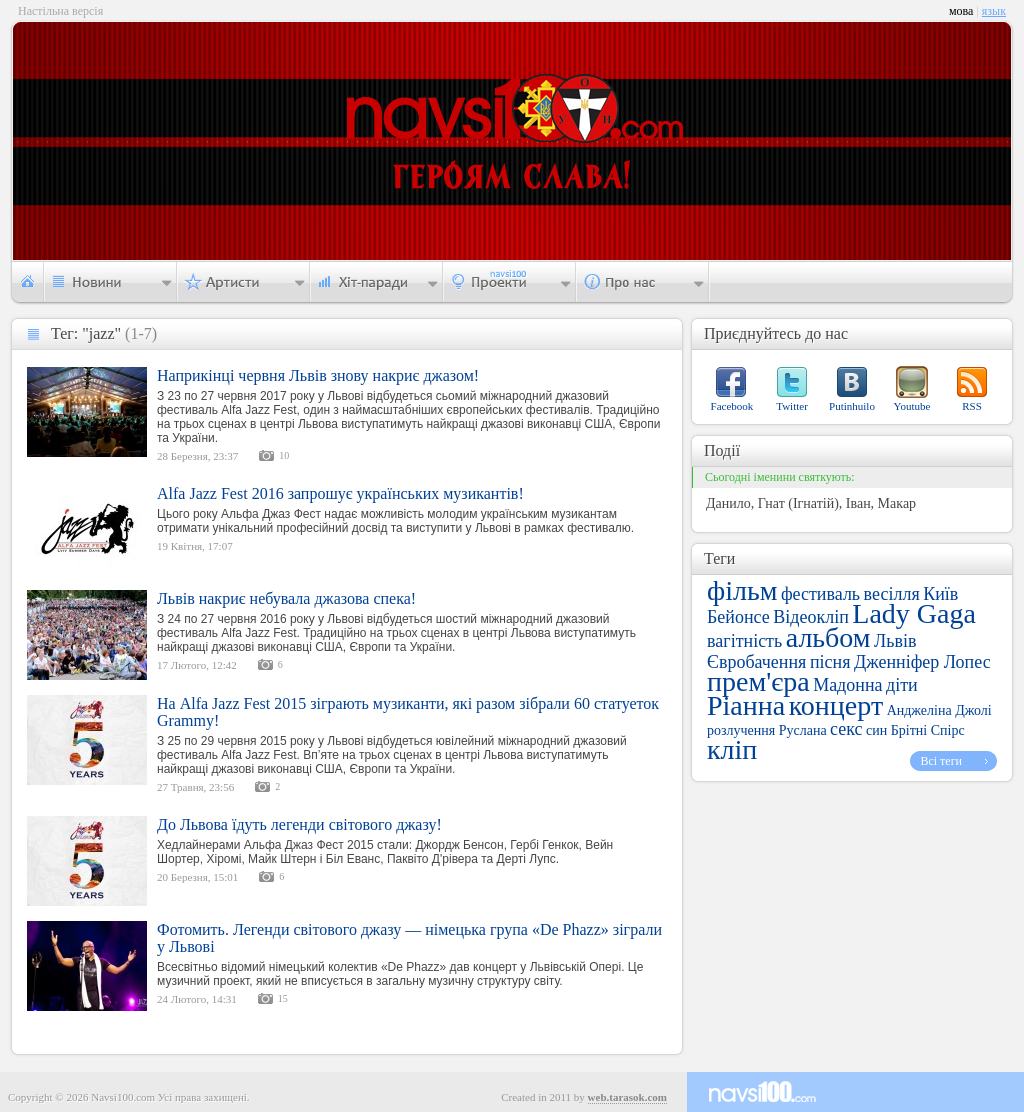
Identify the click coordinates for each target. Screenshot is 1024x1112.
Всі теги (941, 761)
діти (902, 685)
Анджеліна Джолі (939, 710)
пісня (830, 662)
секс (846, 729)
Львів (895, 641)
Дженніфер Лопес (922, 662)
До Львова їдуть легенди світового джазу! (299, 824)
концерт (836, 705)
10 (284, 455)
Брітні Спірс (928, 730)
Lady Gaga (914, 613)
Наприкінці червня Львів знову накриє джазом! (318, 375)
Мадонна (847, 685)
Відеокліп (811, 617)
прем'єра (758, 681)
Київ (940, 594)
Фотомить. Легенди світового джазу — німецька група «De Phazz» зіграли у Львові (409, 938)
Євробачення (756, 662)
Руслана (803, 730)
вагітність (744, 641)
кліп (732, 749)
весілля (892, 594)
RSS (972, 406)
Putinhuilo (852, 406)
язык (994, 11)
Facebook (732, 406)
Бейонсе (738, 617)
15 (283, 998)
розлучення (741, 730)
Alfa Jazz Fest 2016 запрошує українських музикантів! (340, 493)
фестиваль (820, 594)
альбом (828, 637)
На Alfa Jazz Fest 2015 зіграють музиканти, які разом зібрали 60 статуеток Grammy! (408, 712)
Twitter (792, 406)
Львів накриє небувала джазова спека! (286, 598)
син (876, 730)
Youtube (912, 406)
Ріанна (746, 705)
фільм (742, 590)
